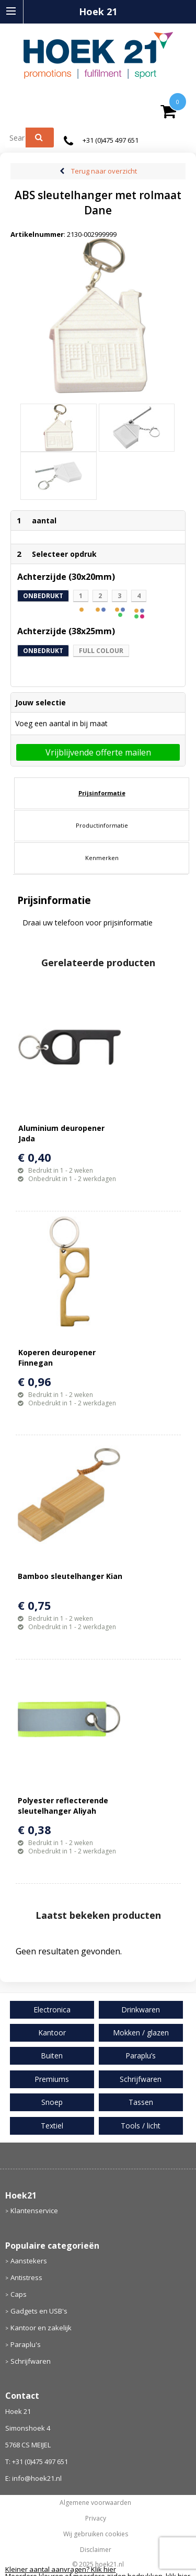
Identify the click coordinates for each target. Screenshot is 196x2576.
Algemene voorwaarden (95, 2502)
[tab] (101, 793)
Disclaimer (95, 2549)
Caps (18, 2294)
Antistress (26, 2277)
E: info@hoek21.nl (33, 2478)
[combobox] (19, 137)
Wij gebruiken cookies (95, 2534)
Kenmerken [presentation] (102, 858)
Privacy (95, 2518)
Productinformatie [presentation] (102, 825)
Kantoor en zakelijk (41, 2327)
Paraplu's (25, 2344)
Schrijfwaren (30, 2361)
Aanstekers (28, 2260)
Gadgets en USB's (38, 2311)
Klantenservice (34, 2210)
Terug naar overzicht (104, 171)
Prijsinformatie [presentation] (101, 793)
